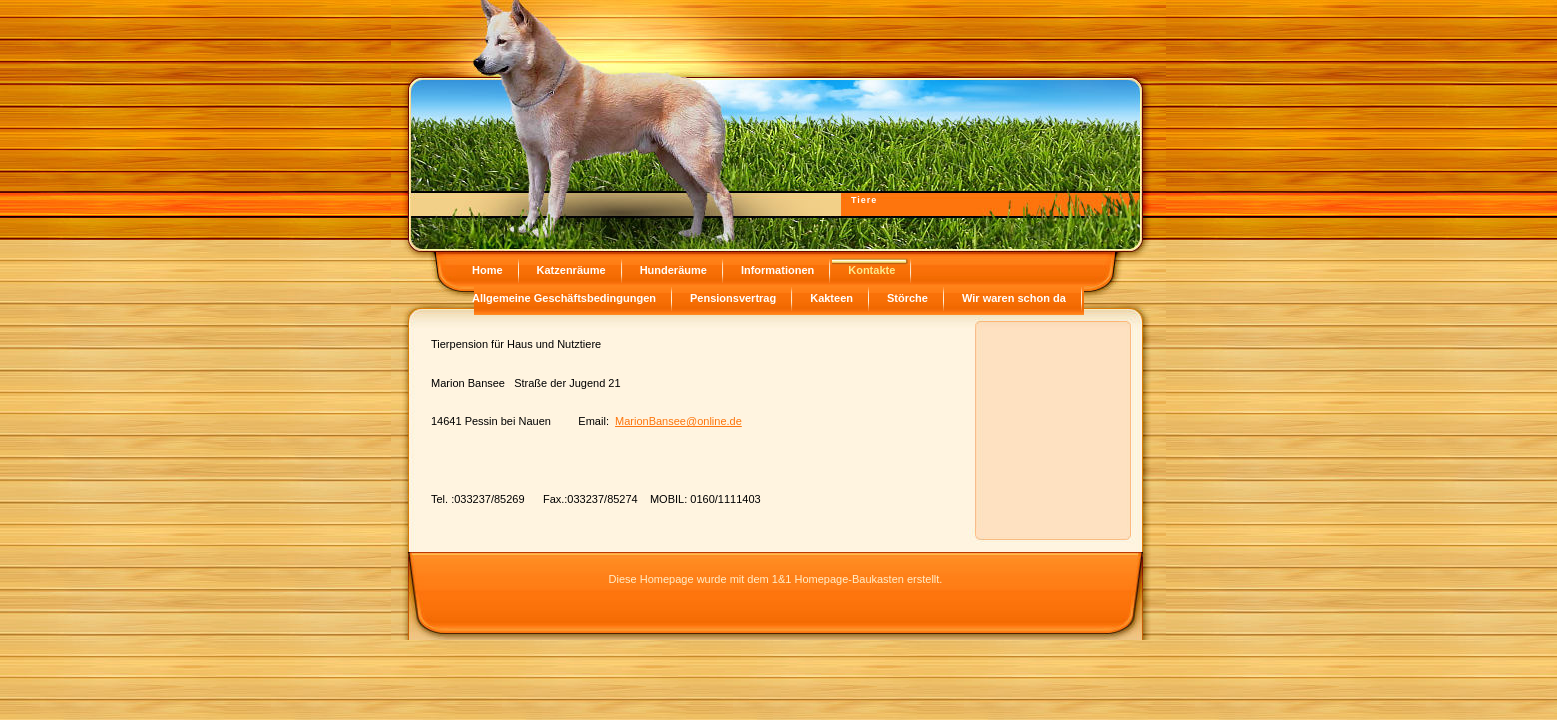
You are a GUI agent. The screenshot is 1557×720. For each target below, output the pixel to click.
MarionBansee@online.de (678, 421)
